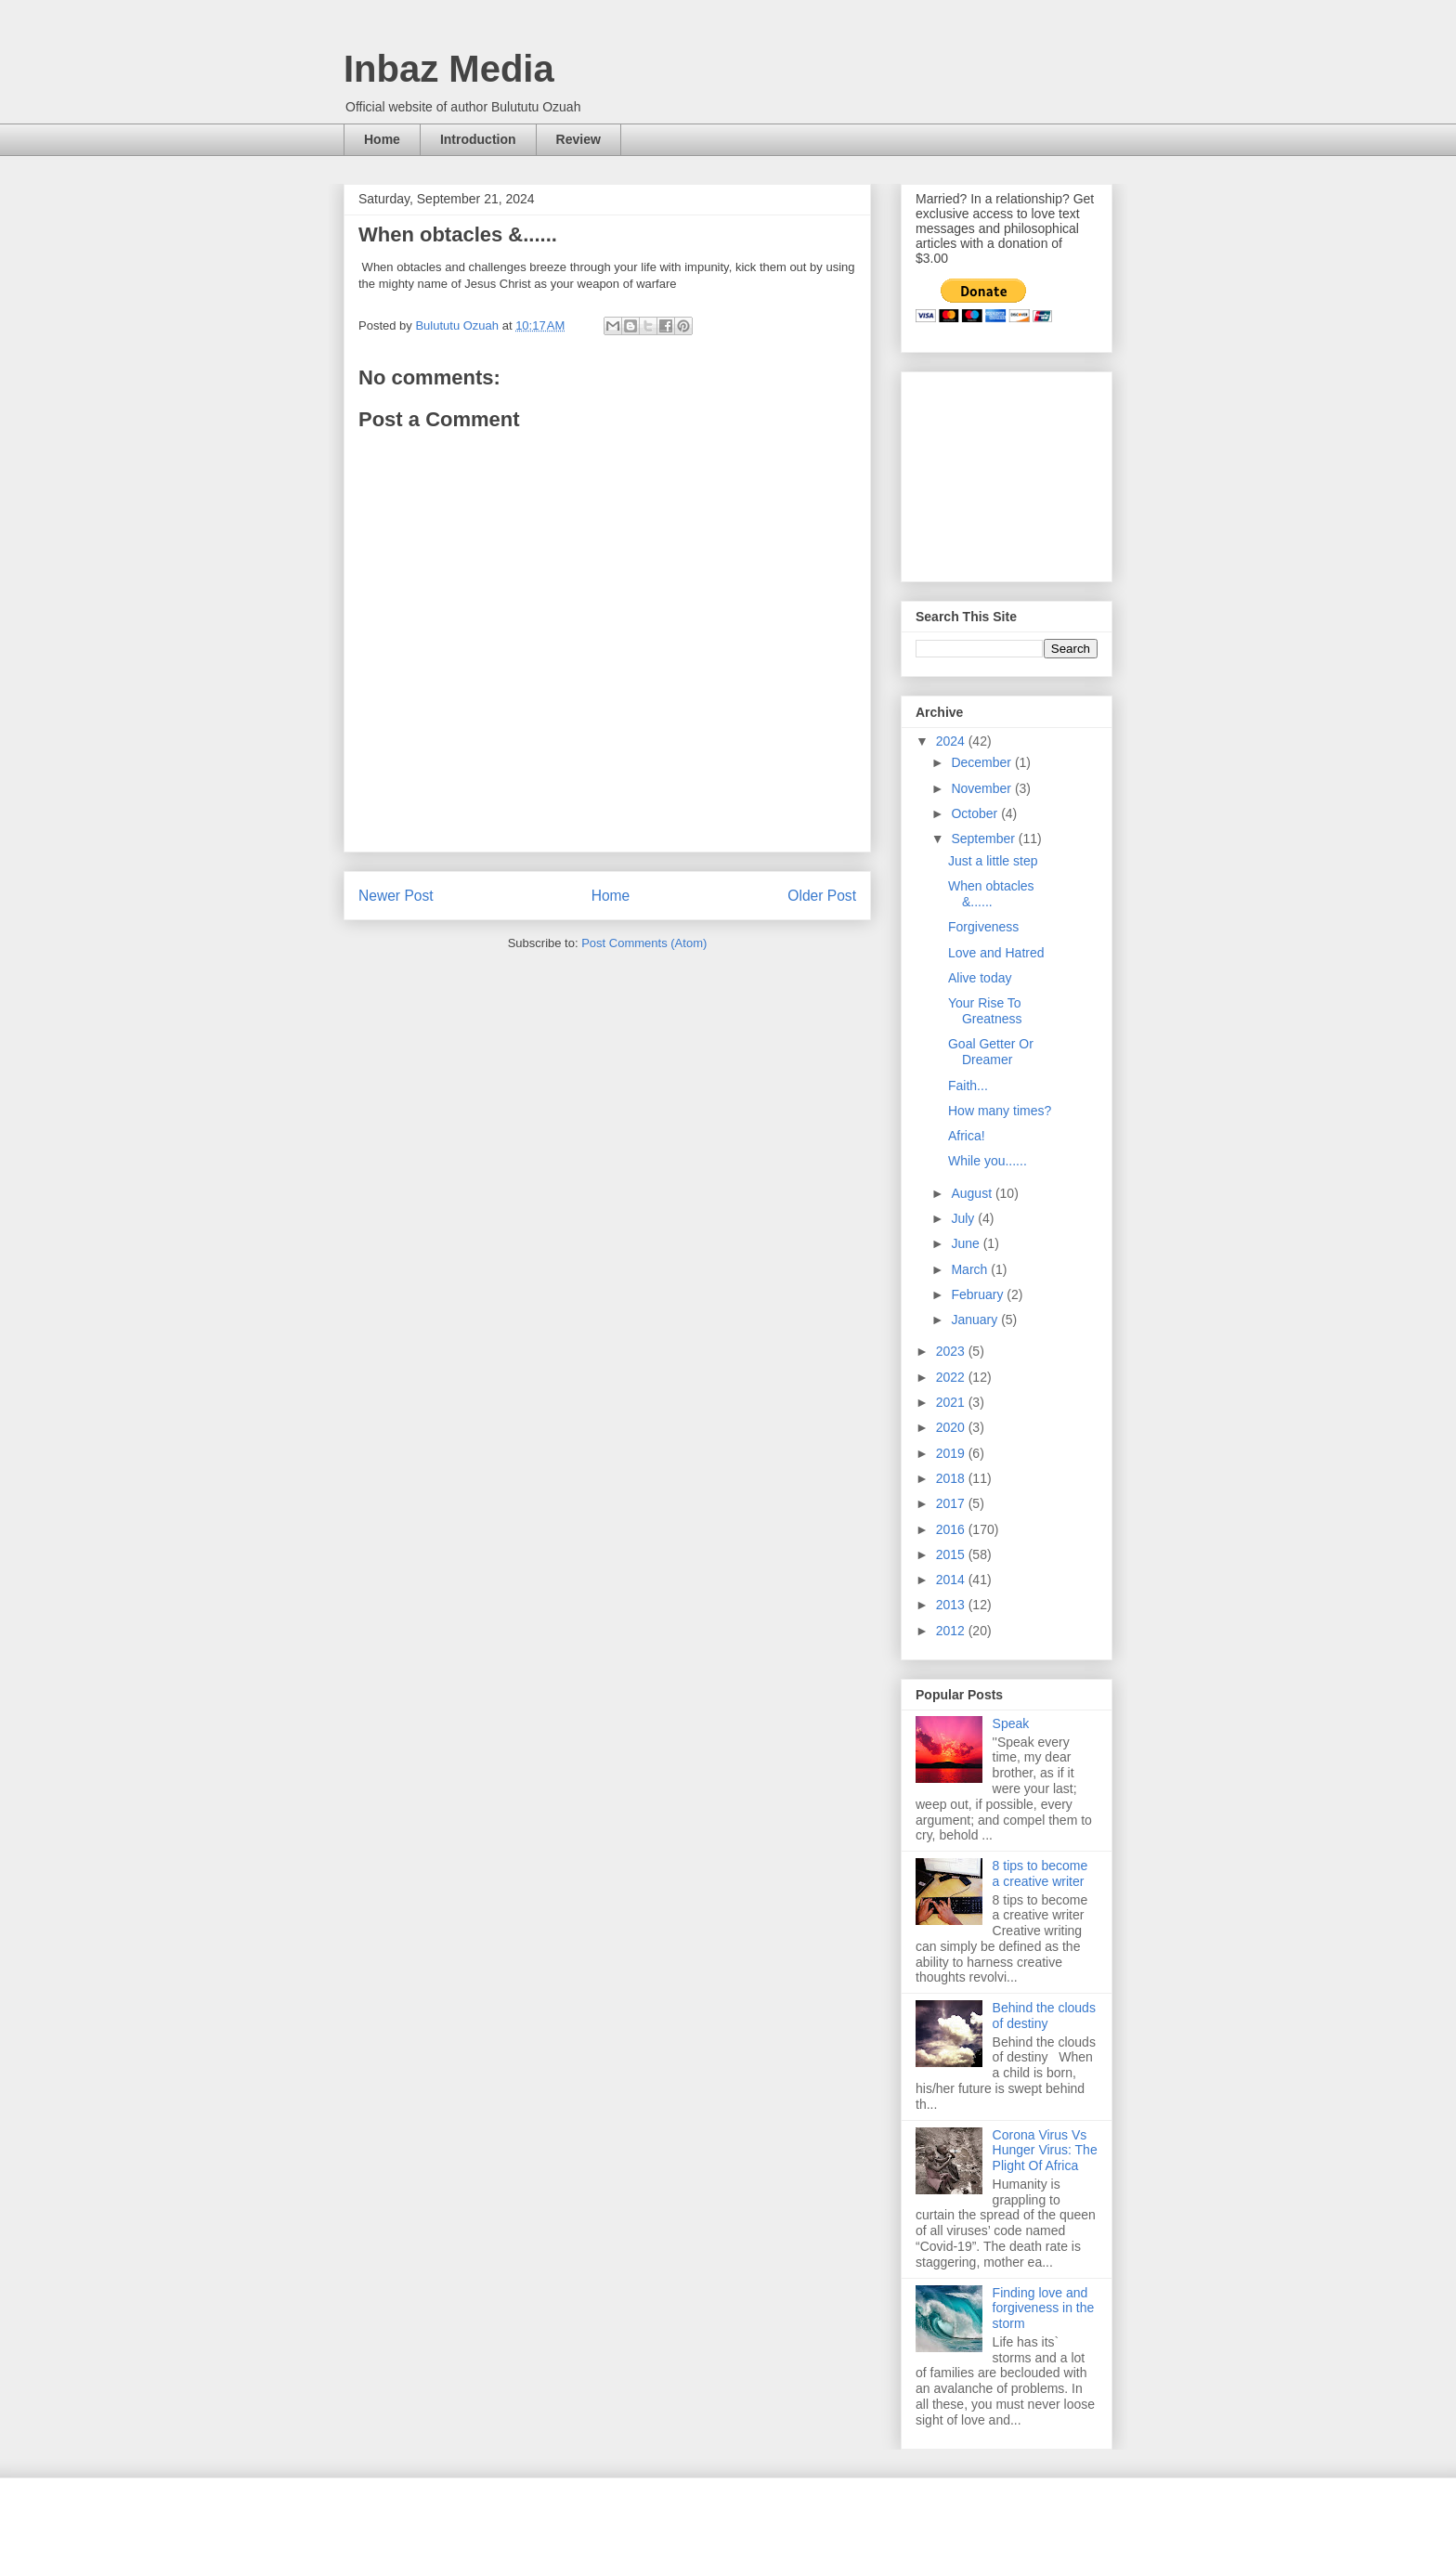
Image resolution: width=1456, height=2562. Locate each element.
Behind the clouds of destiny (1044, 2015)
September (984, 838)
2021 (952, 1402)
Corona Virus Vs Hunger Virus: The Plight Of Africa (1045, 2150)
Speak (1011, 1723)
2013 (952, 1604)
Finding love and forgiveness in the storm (1044, 2308)
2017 (952, 1503)
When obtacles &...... (991, 893)
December (982, 762)
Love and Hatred (996, 952)
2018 (952, 1478)
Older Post (821, 896)
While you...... (987, 1160)
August (972, 1193)
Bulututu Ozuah (458, 325)
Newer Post (396, 896)
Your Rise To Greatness (985, 1010)
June (966, 1243)
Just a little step (993, 860)
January (976, 1319)
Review (578, 139)
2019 (952, 1453)
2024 (952, 741)
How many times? (999, 1110)
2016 (952, 1529)
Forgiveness (983, 926)
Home (382, 139)
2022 (952, 1377)
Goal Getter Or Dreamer (991, 1051)
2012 (952, 1630)
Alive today (979, 977)
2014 (952, 1579)
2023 (952, 1351)
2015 (952, 1554)
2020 (952, 1427)
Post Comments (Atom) (644, 943)
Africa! (966, 1135)
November (982, 788)
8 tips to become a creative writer (1040, 1873)
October (976, 813)
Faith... (968, 1085)
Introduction (478, 139)
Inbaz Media (449, 68)
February (979, 1294)
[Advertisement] (1008, 472)
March (971, 1269)
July (964, 1218)
